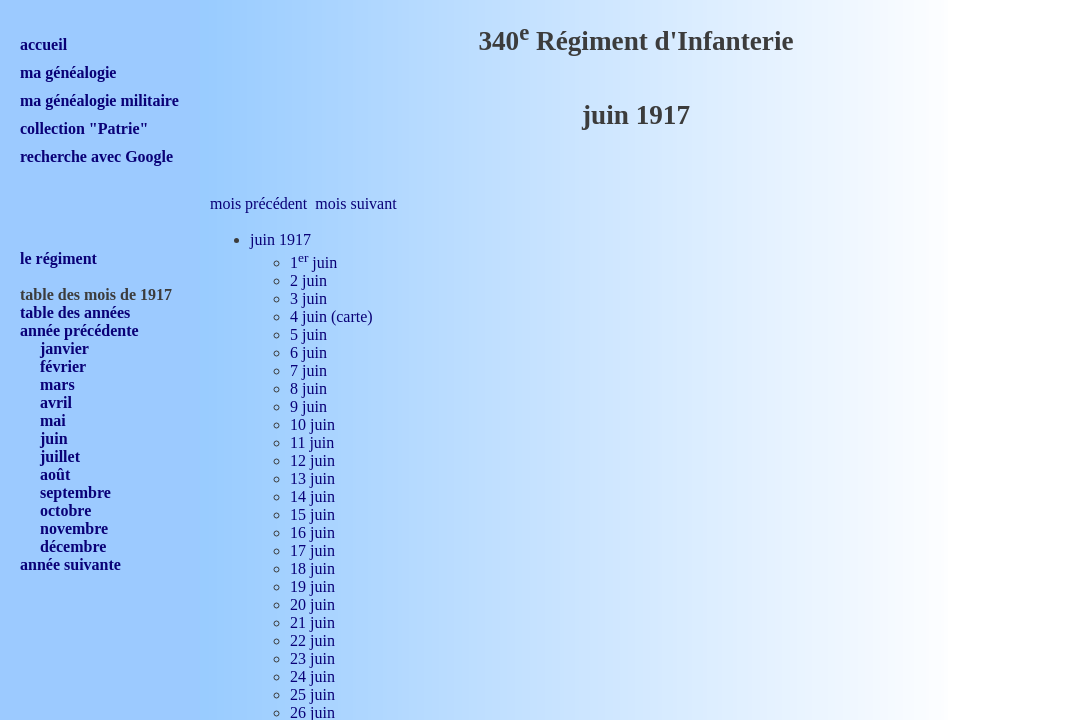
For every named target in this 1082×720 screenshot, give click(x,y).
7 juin (308, 370)
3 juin (308, 298)
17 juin (312, 550)
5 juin (308, 334)
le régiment (58, 258)
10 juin (312, 424)
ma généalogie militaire (99, 100)
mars (57, 384)
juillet (60, 456)
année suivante (70, 564)
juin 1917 (280, 239)
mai (53, 420)
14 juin (312, 496)
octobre (65, 510)
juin (54, 438)
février (63, 366)
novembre (74, 528)
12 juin (312, 460)
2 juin (308, 280)
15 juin (312, 514)
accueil (43, 44)
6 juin (308, 352)
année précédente (79, 330)
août (55, 474)
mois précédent (258, 203)
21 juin (312, 622)
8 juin (308, 388)
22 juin (312, 640)
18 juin (312, 568)
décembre (73, 546)
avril (56, 402)
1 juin (313, 262)
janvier (64, 348)
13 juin (312, 478)
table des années (75, 312)
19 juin (312, 586)
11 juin (312, 442)
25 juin (312, 694)
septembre (75, 492)
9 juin (308, 406)
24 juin (312, 676)
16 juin (312, 532)
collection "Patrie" (84, 128)
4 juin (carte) (331, 316)
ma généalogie (68, 72)
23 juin (312, 658)
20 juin (312, 604)
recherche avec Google (96, 156)
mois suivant (355, 203)
